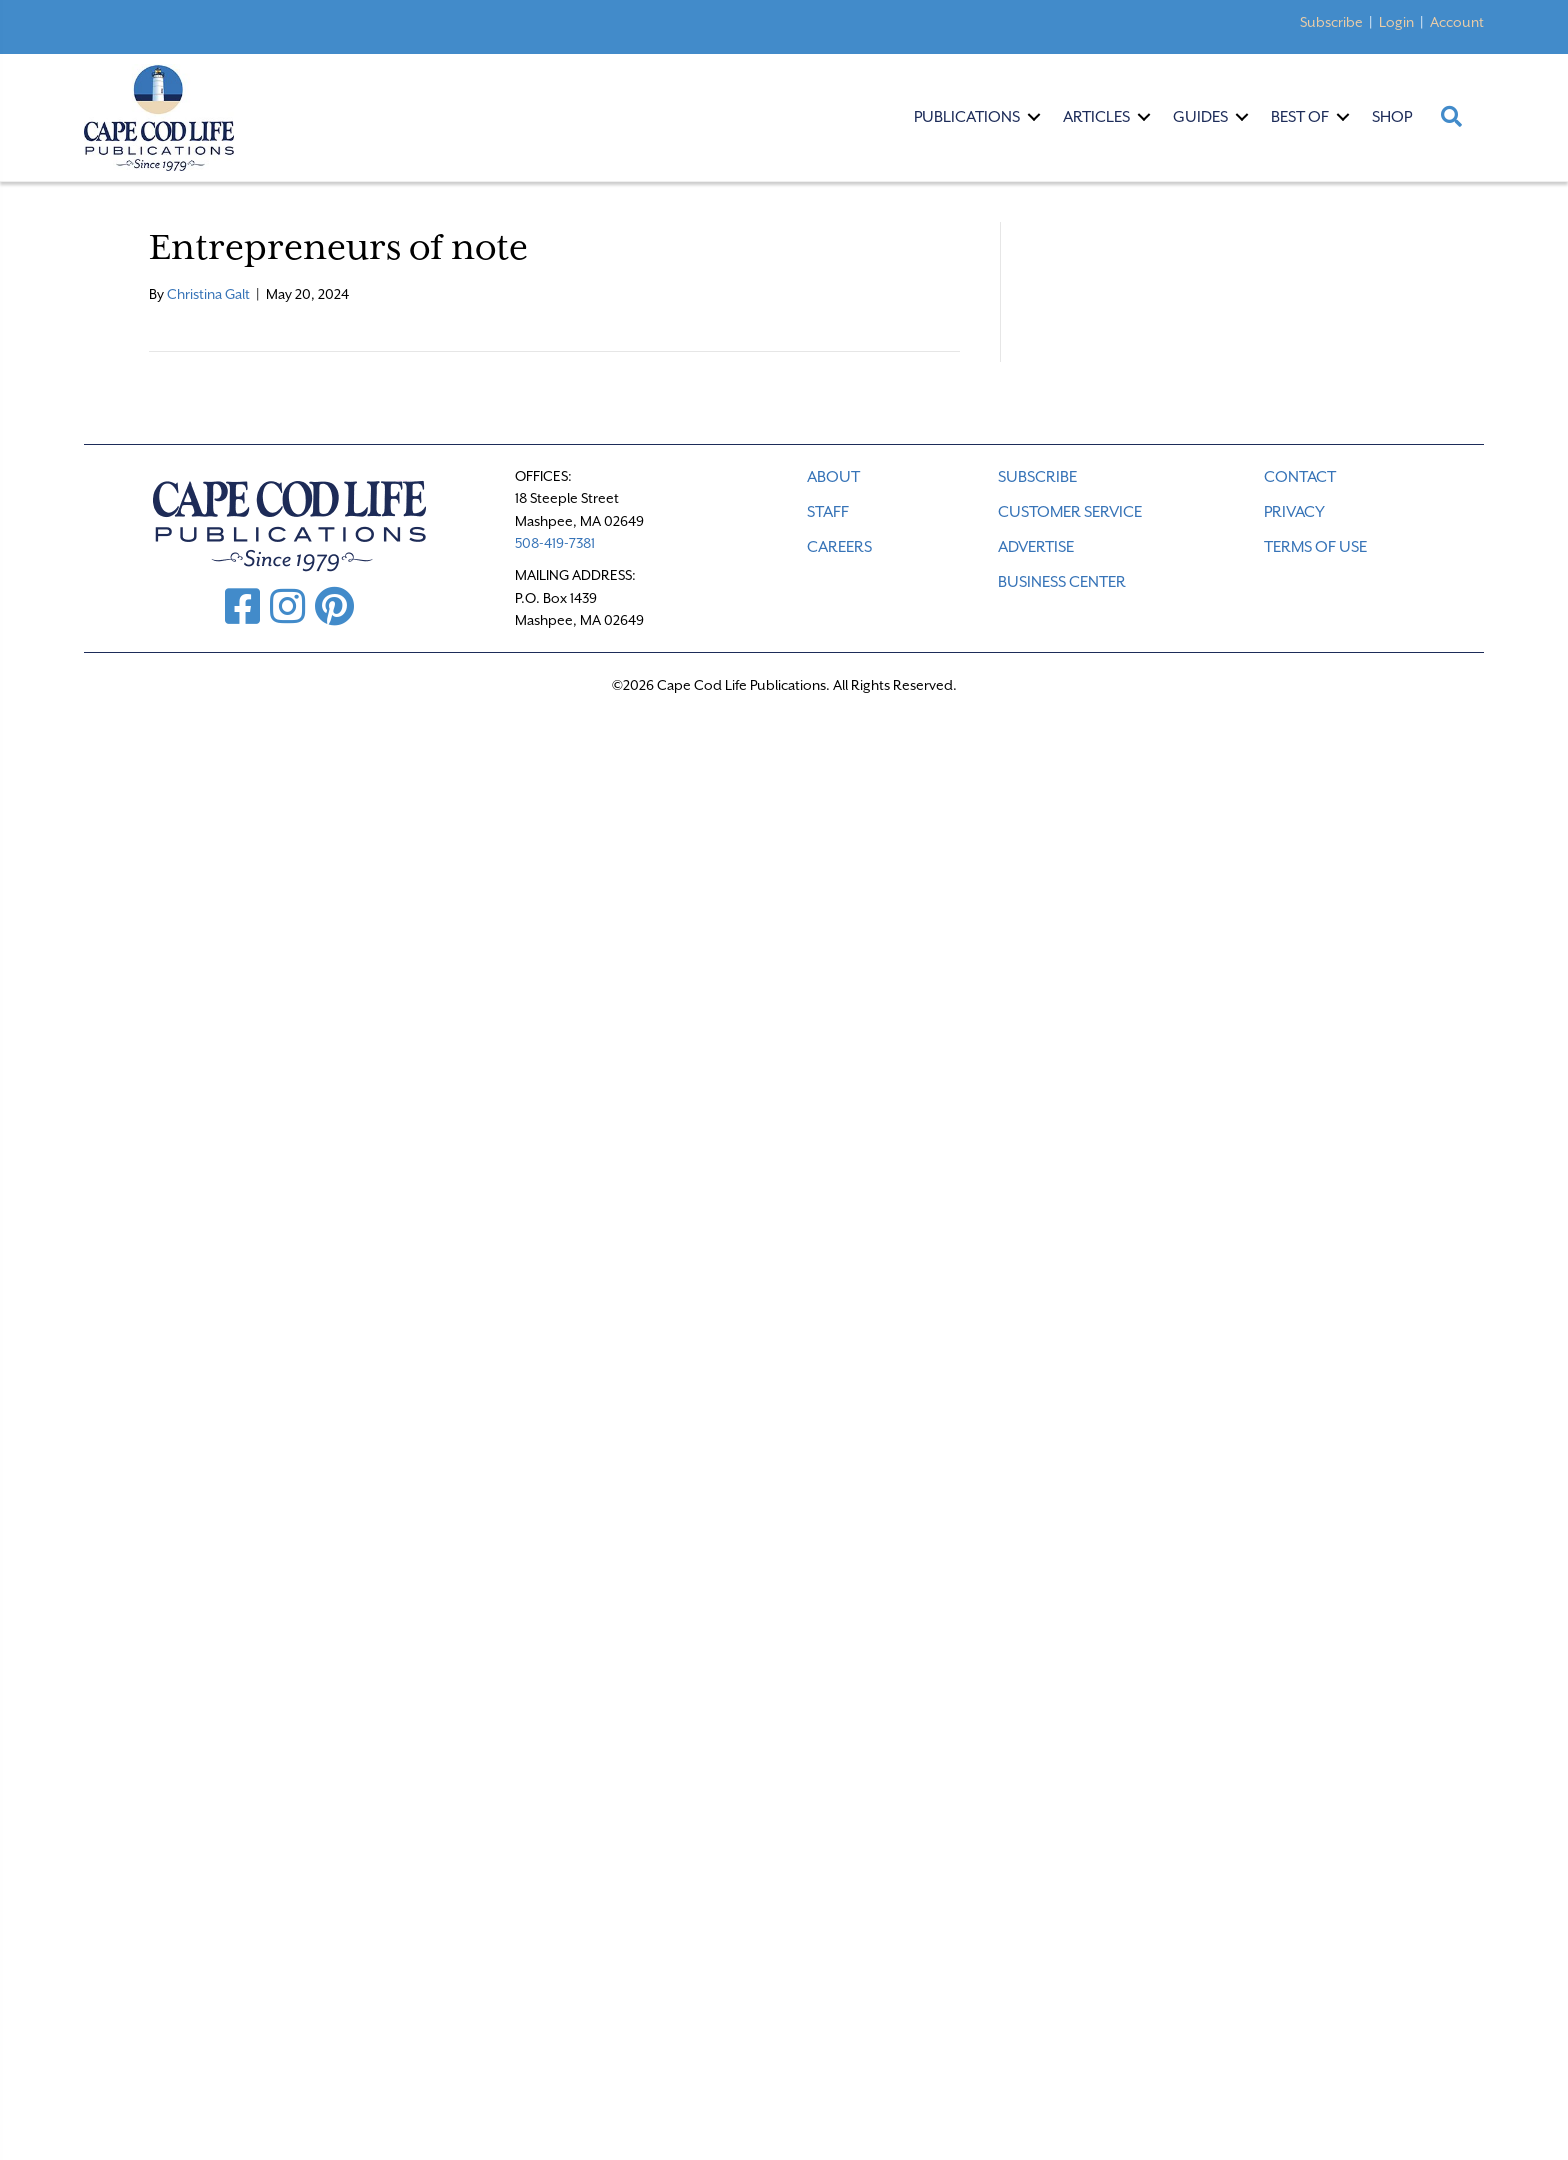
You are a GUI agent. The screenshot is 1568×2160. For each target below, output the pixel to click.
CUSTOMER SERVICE (1070, 512)
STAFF (828, 512)
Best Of (1300, 117)
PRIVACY (1294, 512)
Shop (1392, 117)
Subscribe (1331, 22)
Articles (1096, 117)
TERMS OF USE (1315, 547)
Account (1457, 22)
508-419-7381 (555, 543)
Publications (967, 117)
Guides (1200, 117)
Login (1396, 22)
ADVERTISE (1036, 547)
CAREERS (839, 547)
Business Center (1062, 582)
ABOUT (833, 477)
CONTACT (1300, 477)
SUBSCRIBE (1037, 477)
